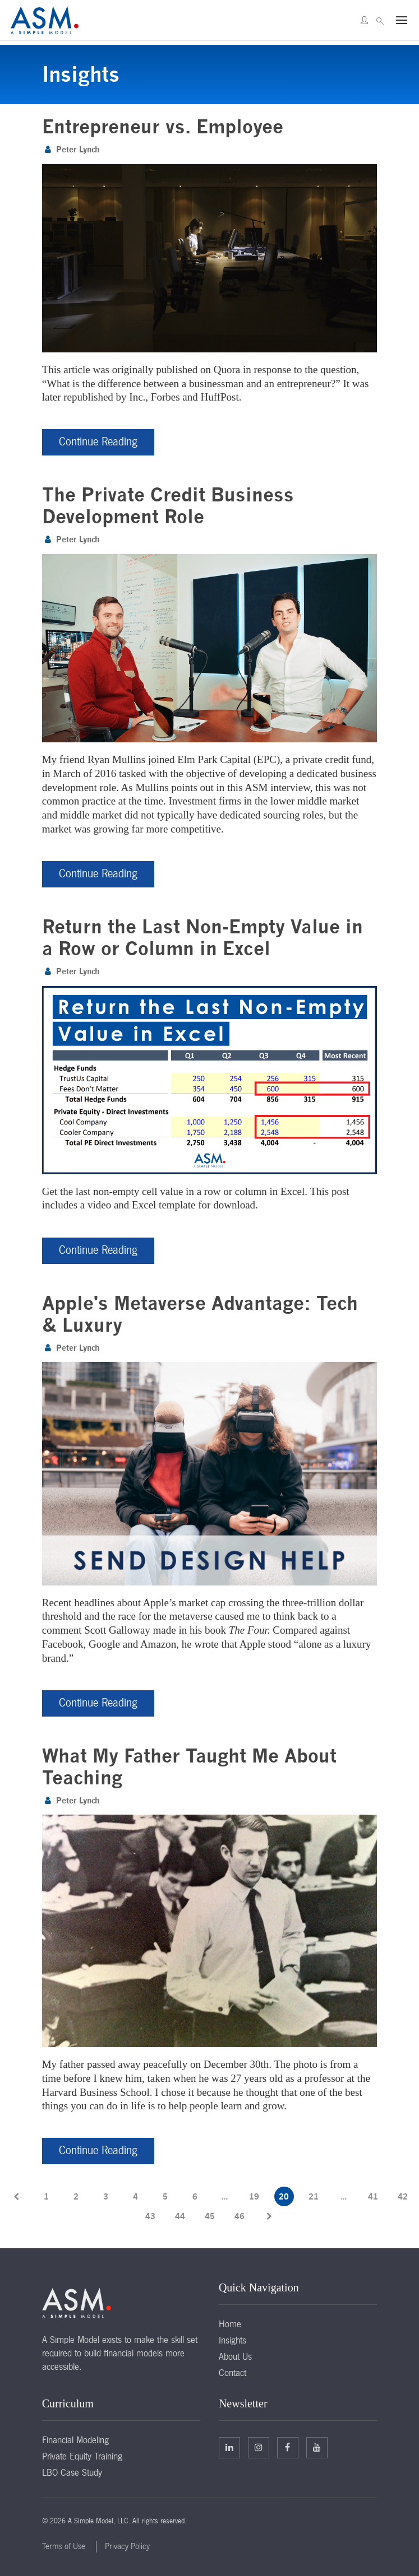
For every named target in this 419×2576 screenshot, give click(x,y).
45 (210, 2215)
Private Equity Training (82, 2456)
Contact (232, 2372)
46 (239, 2215)
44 (180, 2215)
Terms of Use (63, 2545)
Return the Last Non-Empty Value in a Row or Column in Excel (202, 937)
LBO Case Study (72, 2472)
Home (230, 2323)
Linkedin (229, 2446)
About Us (235, 2356)
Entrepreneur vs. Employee (162, 126)
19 (254, 2196)
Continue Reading (98, 441)
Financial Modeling (75, 2439)
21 (314, 2196)
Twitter (259, 2446)
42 (403, 2196)
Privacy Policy (127, 2545)
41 (373, 2196)
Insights (232, 2340)
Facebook (287, 2446)
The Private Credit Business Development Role (168, 505)
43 (150, 2215)
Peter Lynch (77, 149)
